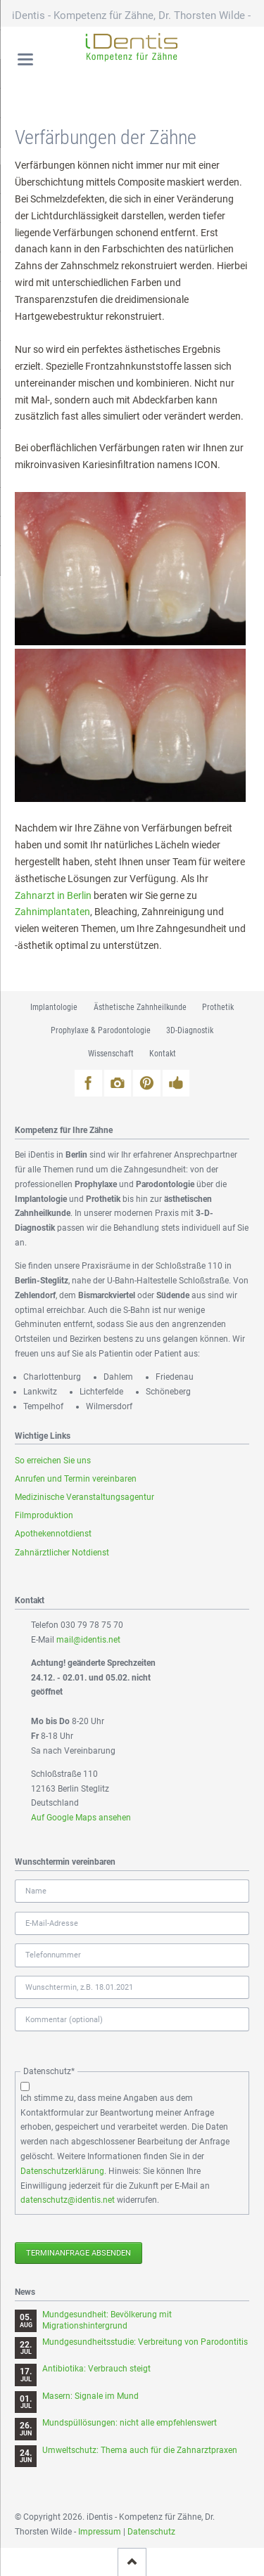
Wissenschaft (111, 1054)
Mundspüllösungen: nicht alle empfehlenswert (129, 2423)
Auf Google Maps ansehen (81, 1818)
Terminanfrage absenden (78, 2253)
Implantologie (53, 1007)
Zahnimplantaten (52, 911)
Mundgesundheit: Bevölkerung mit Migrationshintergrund (107, 2320)
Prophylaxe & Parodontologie (101, 1030)
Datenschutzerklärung (62, 2171)
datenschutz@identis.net (67, 2200)
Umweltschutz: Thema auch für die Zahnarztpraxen (139, 2450)
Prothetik (218, 1007)
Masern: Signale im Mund (90, 2396)
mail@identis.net (88, 1640)
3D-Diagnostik (189, 1030)
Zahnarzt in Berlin (53, 895)
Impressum (99, 2532)
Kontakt (162, 1054)
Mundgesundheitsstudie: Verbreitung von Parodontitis (145, 2342)
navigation (25, 59)
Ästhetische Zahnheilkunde (140, 1007)
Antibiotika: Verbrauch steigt (96, 2369)
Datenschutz (151, 2532)
